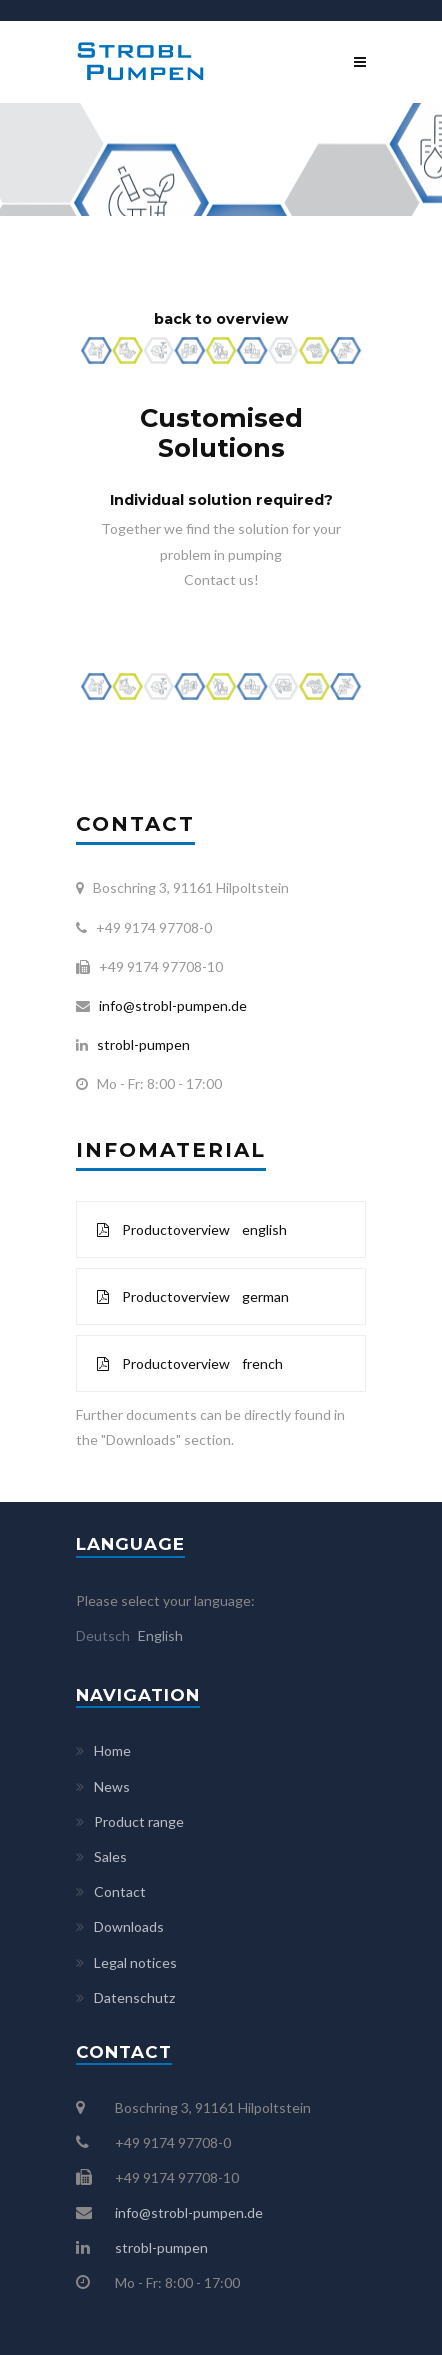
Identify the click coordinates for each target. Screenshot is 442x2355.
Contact (120, 1891)
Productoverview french (190, 1363)
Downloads (129, 1926)
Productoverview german (193, 1296)
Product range (139, 1821)
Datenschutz (134, 1997)
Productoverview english (192, 1229)
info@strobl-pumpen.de (170, 1005)
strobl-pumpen (139, 1044)
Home (112, 1750)
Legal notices (135, 1962)
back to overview (221, 319)
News (112, 1786)
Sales (110, 1856)
